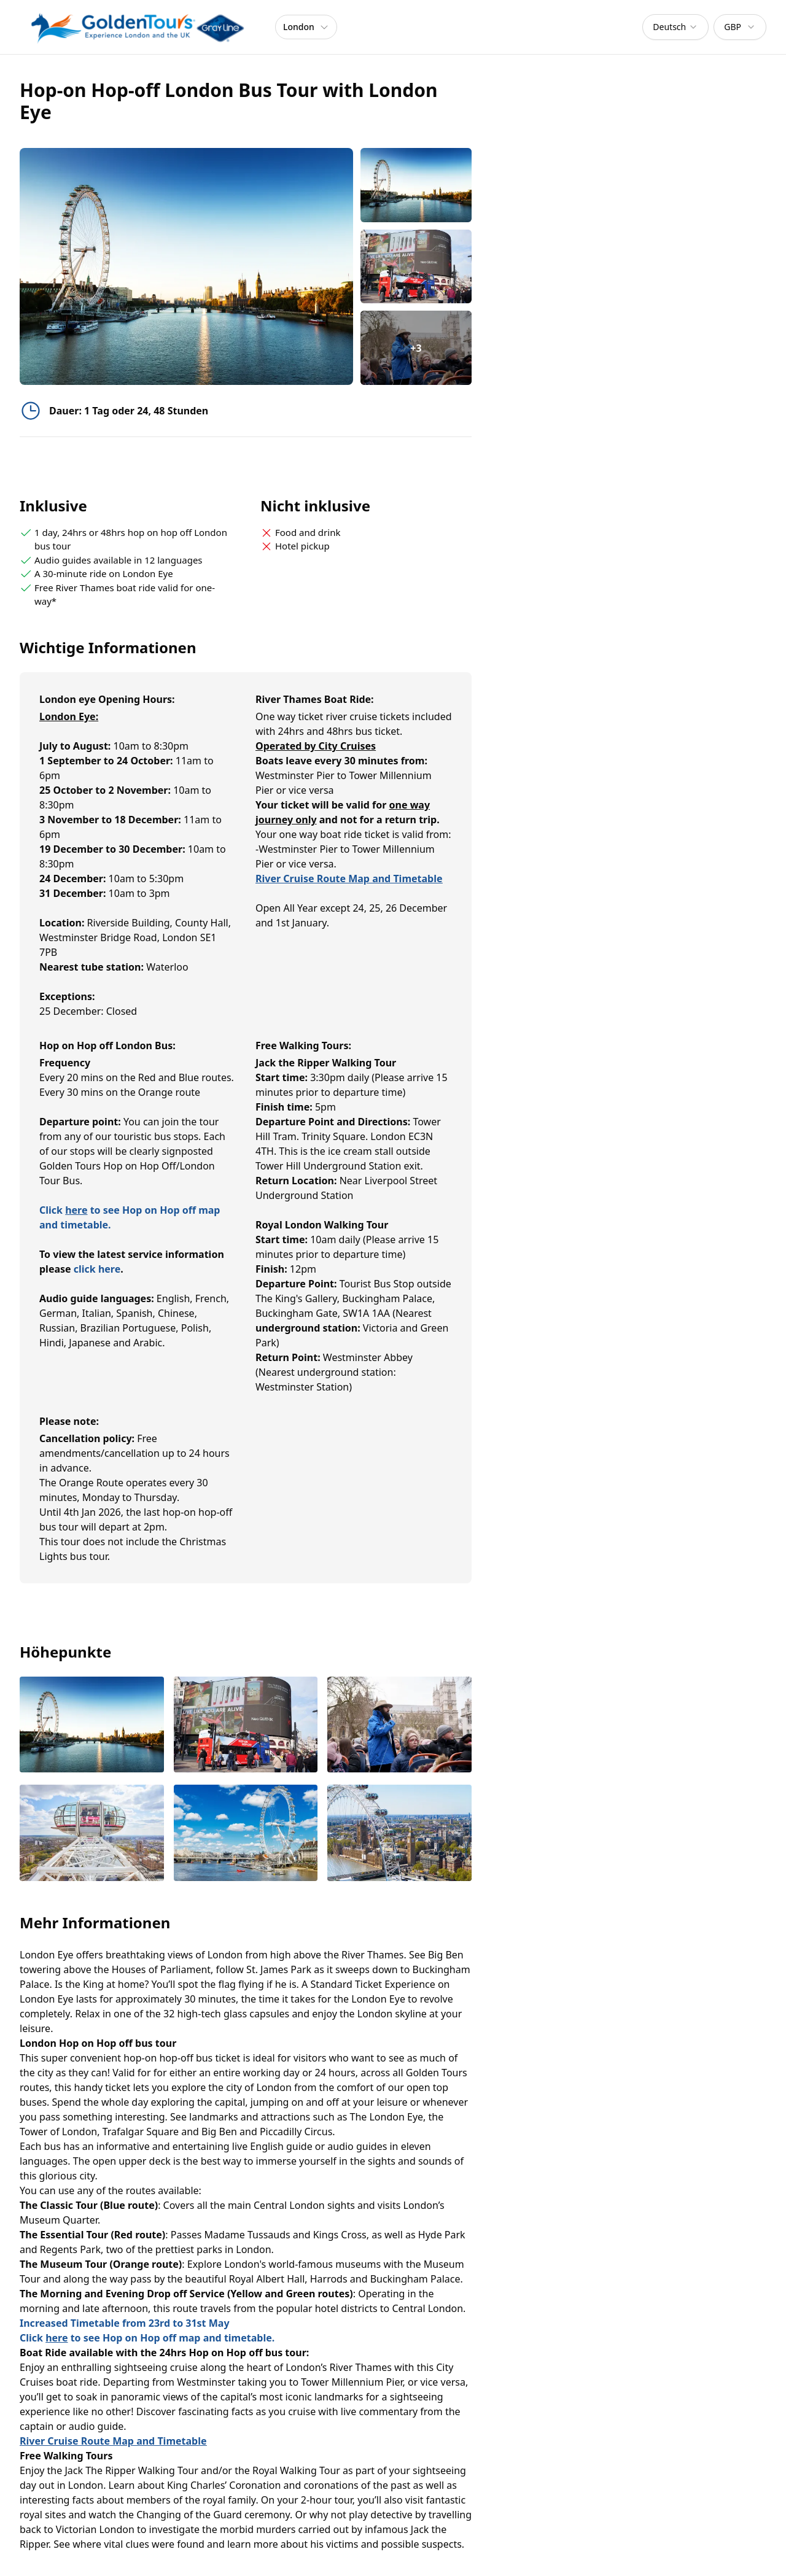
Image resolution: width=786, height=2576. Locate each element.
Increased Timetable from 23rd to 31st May (125, 2323)
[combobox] (675, 27)
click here (97, 1269)
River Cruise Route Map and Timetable (349, 878)
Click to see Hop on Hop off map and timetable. (147, 2338)
